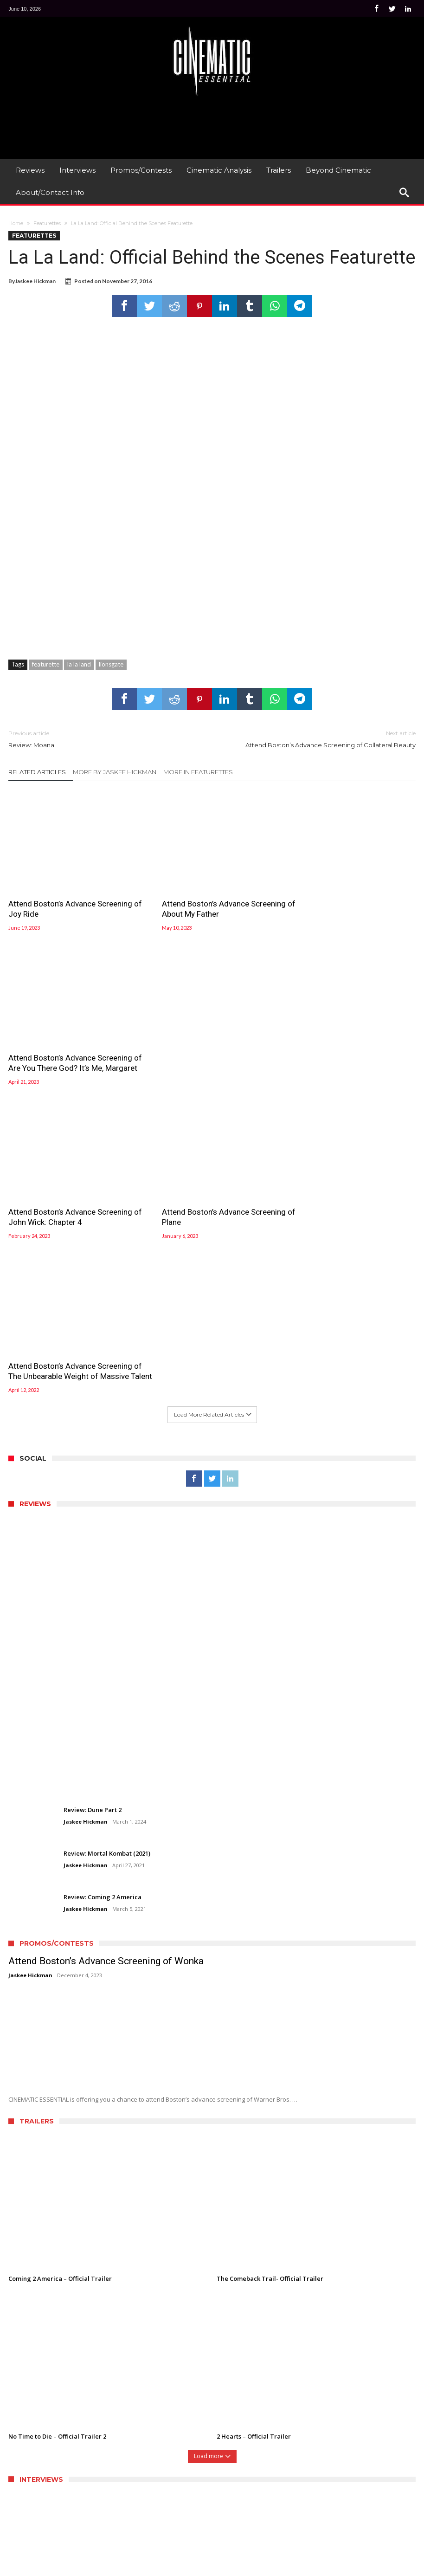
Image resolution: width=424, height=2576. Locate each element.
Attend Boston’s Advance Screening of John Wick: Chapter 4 (70, 1052)
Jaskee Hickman (35, 281)
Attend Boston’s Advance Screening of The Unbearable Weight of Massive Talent (348, 1058)
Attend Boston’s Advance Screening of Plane (209, 1052)
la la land (79, 664)
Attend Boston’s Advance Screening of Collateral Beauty (321, 739)
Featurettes (47, 223)
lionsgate (111, 664)
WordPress (164, 2567)
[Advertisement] (212, 127)
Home (15, 223)
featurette (45, 664)
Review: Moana (103, 739)
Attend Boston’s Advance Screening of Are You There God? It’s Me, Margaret (348, 904)
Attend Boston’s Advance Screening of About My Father (209, 898)
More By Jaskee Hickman (114, 772)
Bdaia (228, 2567)
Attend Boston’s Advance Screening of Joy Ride (70, 898)
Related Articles (37, 772)
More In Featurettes (198, 772)
